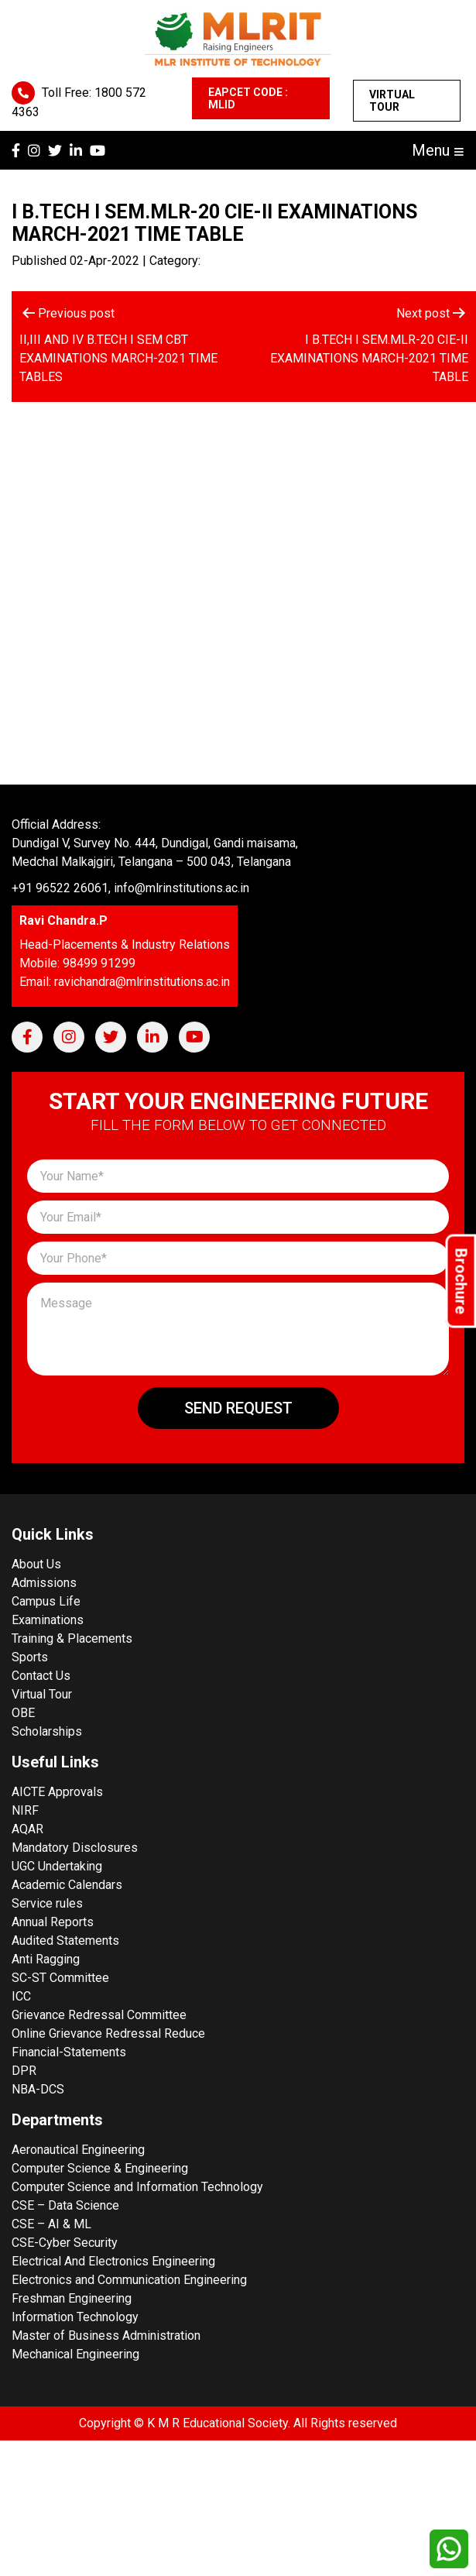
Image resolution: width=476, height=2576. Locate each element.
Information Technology (75, 2317)
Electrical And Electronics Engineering (113, 2261)
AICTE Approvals (57, 1791)
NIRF (25, 1810)
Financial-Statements (69, 2052)
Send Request (238, 1408)
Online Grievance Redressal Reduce (108, 2033)
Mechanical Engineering (75, 2354)
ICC (21, 1996)
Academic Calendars (67, 1884)
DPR (24, 2070)
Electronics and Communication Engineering (129, 2279)
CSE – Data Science (65, 2205)
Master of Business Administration (106, 2335)
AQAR (27, 1829)
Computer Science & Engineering (100, 2168)
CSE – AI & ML (51, 2224)
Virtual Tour (392, 100)
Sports (30, 1657)
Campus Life (46, 1601)
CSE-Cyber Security (65, 2242)
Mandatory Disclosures (75, 1847)
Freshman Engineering (72, 2298)
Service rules (47, 1903)
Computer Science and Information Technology (137, 2186)
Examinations (48, 1620)
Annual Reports (53, 1922)
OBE (23, 1712)
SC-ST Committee (60, 1977)
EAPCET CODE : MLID (248, 98)
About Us (36, 1564)
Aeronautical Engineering (78, 2149)
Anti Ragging (46, 1959)
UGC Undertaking (57, 1866)
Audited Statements (65, 1940)
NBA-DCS (38, 2089)
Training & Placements (72, 1638)
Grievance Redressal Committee (99, 2015)
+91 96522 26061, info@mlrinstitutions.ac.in (130, 888)
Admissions (44, 1582)
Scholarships (47, 1731)
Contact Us (41, 1675)
